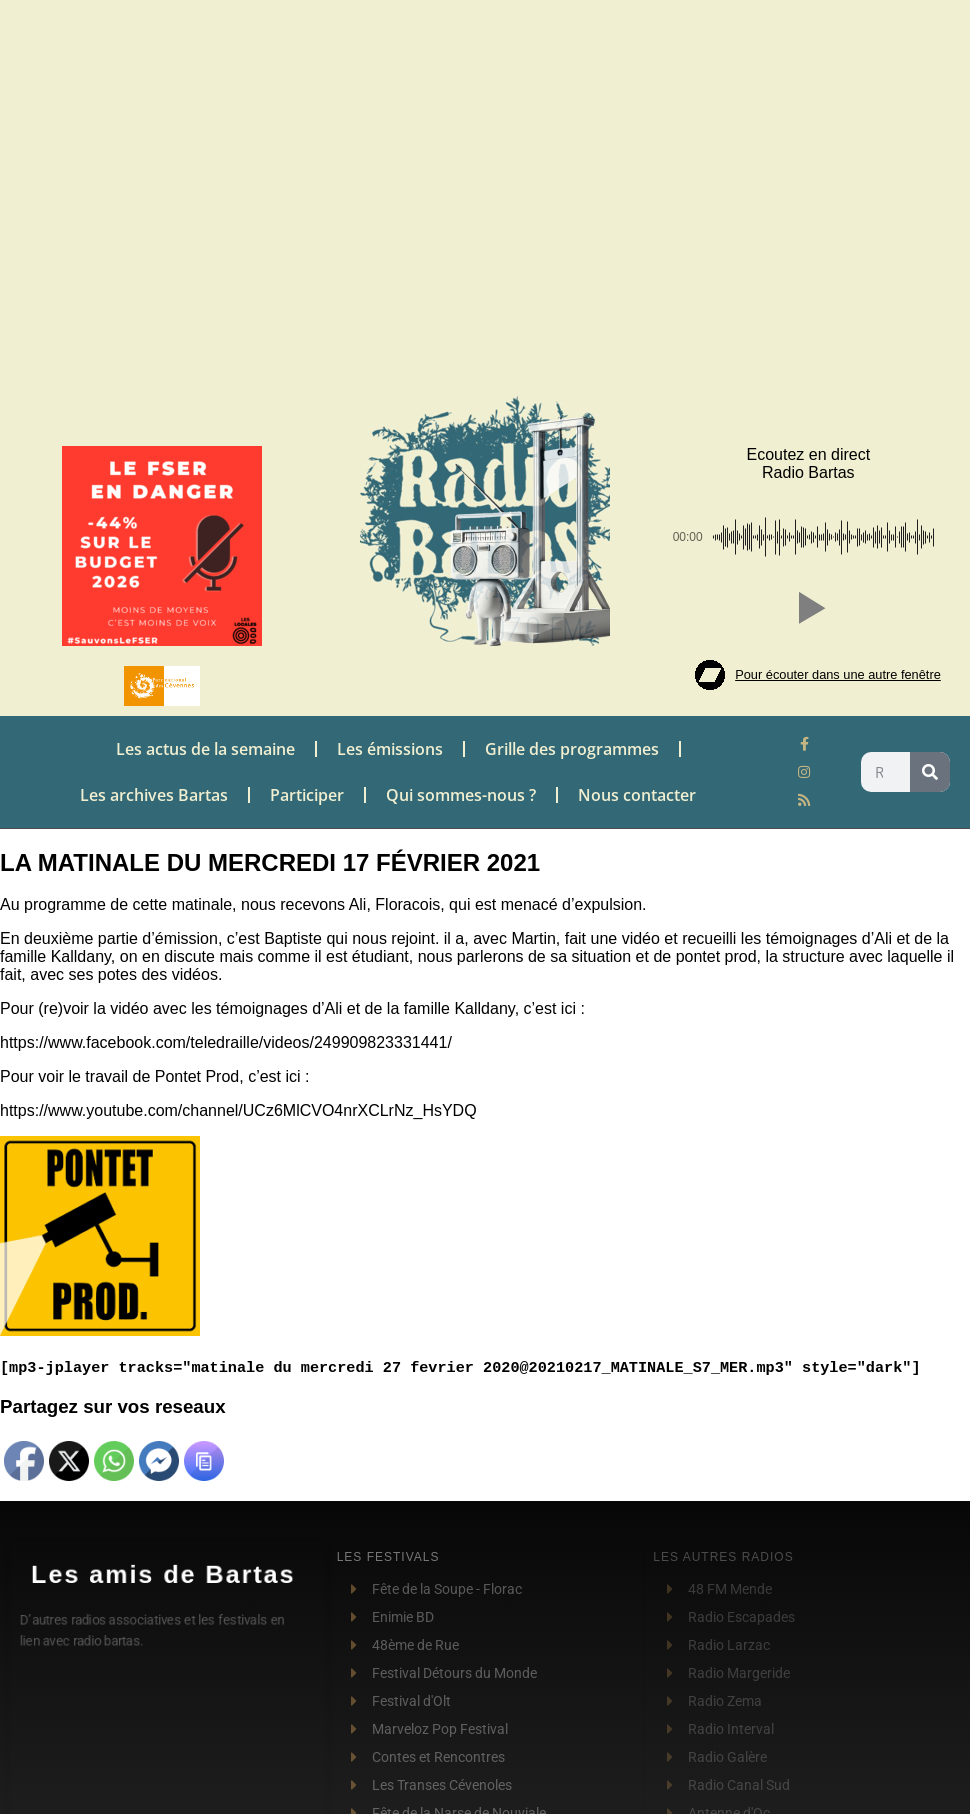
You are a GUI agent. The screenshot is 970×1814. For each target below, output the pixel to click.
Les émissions (390, 749)
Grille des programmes (572, 749)
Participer (307, 795)
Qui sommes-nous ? (461, 795)
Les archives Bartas (154, 795)
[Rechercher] (930, 772)
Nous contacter (637, 795)
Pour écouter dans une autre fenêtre (838, 674)
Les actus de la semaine (205, 749)
